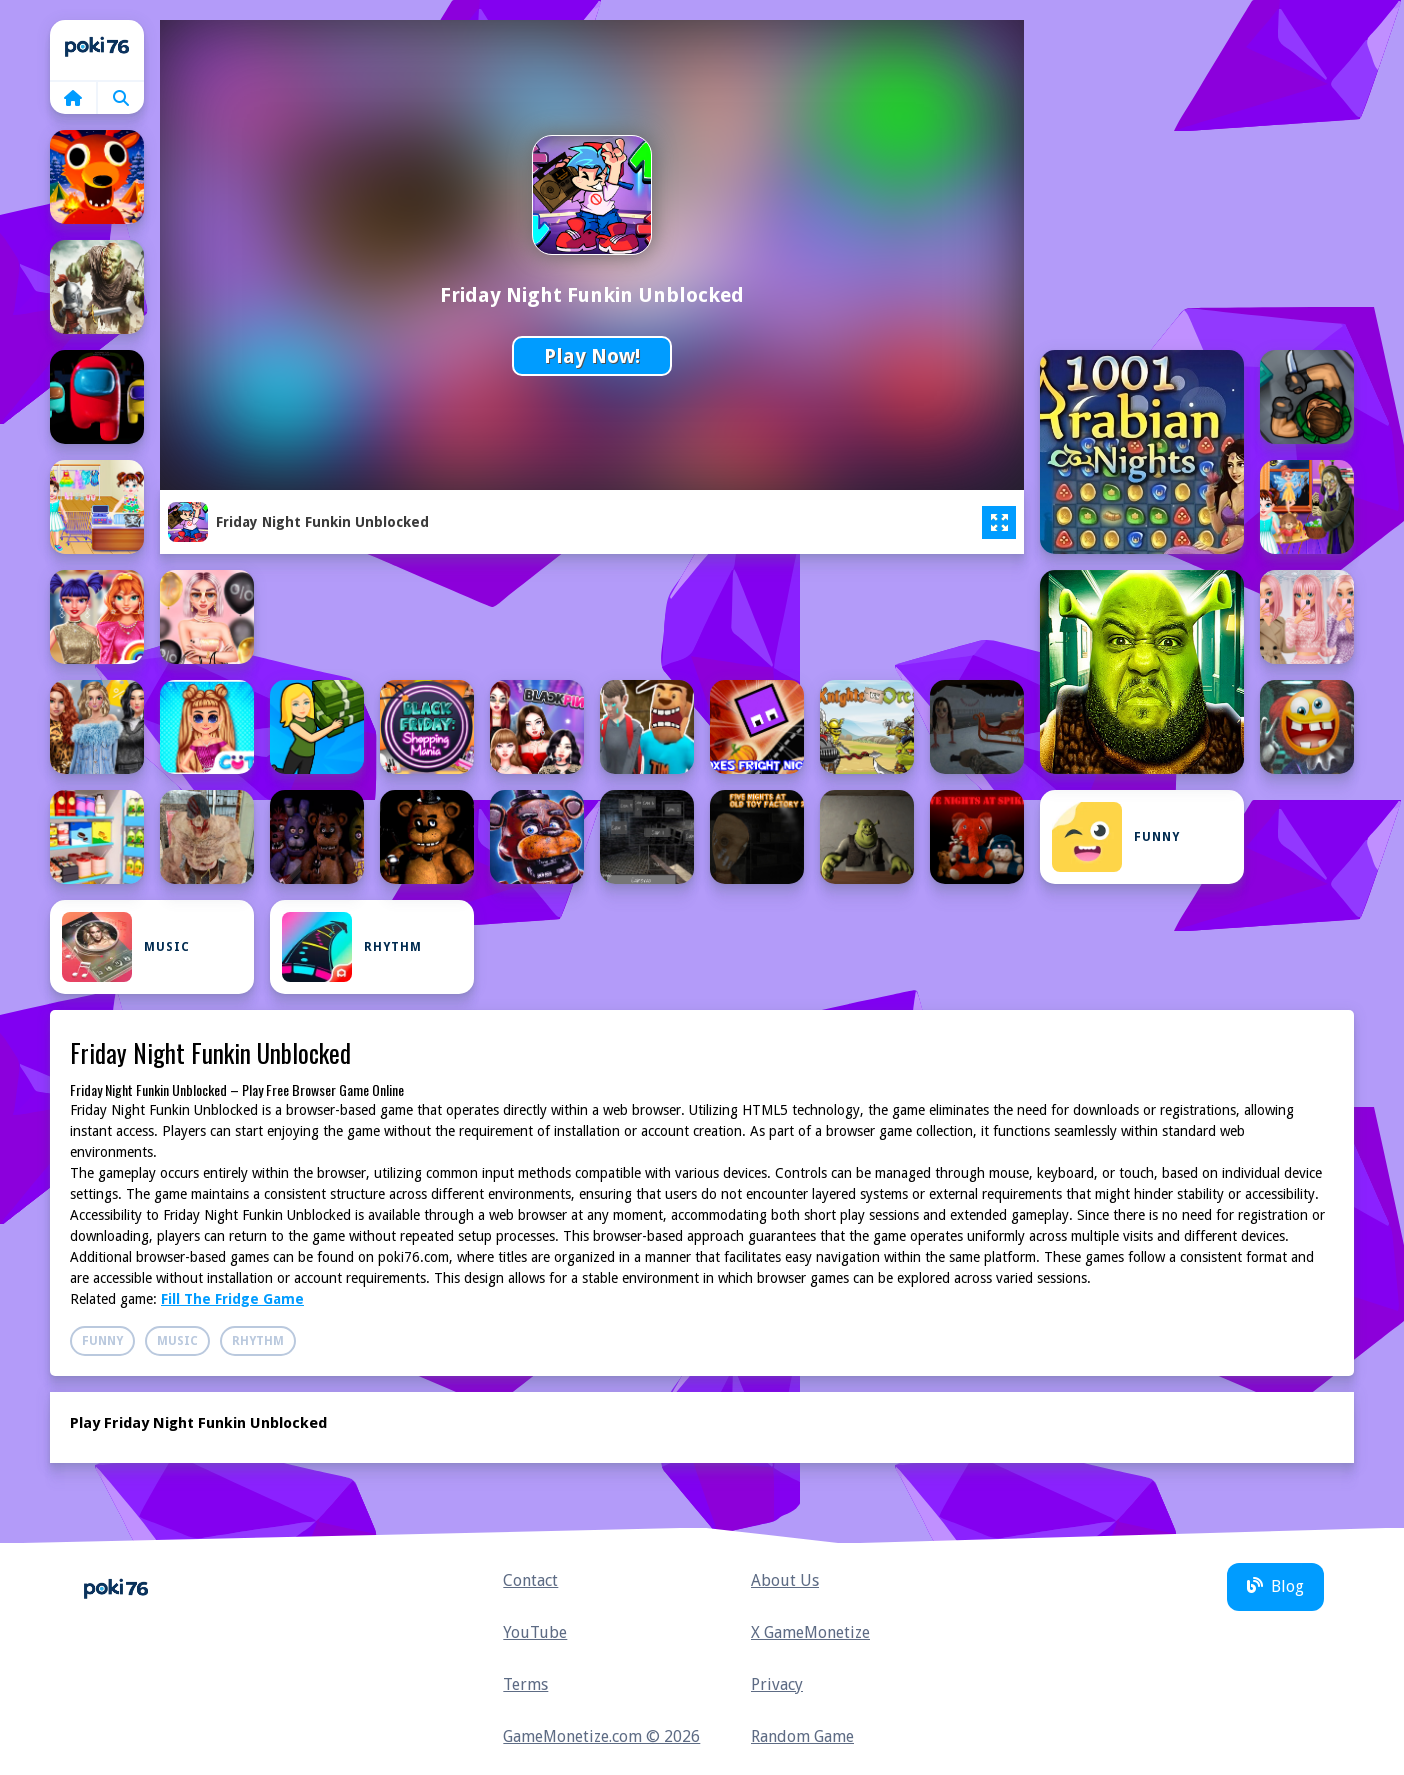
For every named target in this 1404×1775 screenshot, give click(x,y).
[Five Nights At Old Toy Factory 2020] (757, 837)
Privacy (777, 1684)
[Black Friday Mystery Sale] (97, 727)
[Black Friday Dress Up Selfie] (1307, 617)
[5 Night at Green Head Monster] (1142, 672)
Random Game (802, 1736)
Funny (1116, 837)
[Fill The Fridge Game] (97, 837)
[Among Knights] (97, 287)
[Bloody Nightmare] (647, 727)
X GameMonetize (810, 1632)
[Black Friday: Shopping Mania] (427, 727)
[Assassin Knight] (1307, 397)
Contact (530, 1580)
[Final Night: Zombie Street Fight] (207, 837)
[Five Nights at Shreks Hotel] (867, 837)
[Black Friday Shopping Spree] (207, 727)
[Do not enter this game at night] (1307, 727)
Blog (1275, 1586)
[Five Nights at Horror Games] (647, 837)
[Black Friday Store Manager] (317, 727)
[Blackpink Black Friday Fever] (537, 727)
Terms (525, 1684)
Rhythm (352, 947)
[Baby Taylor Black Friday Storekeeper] (97, 507)
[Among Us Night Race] (97, 397)
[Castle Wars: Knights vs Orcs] (867, 727)
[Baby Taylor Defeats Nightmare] (1307, 507)
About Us (785, 1580)
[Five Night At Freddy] (317, 837)
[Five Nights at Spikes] (977, 837)
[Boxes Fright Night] (757, 727)
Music (126, 947)
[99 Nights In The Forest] (97, 177)
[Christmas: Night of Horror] (977, 727)
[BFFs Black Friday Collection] (97, 617)
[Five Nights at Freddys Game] (427, 837)
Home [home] (97, 50)
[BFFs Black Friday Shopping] (207, 617)
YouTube (535, 1632)
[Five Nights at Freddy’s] (537, 837)
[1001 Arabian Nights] (1142, 452)
